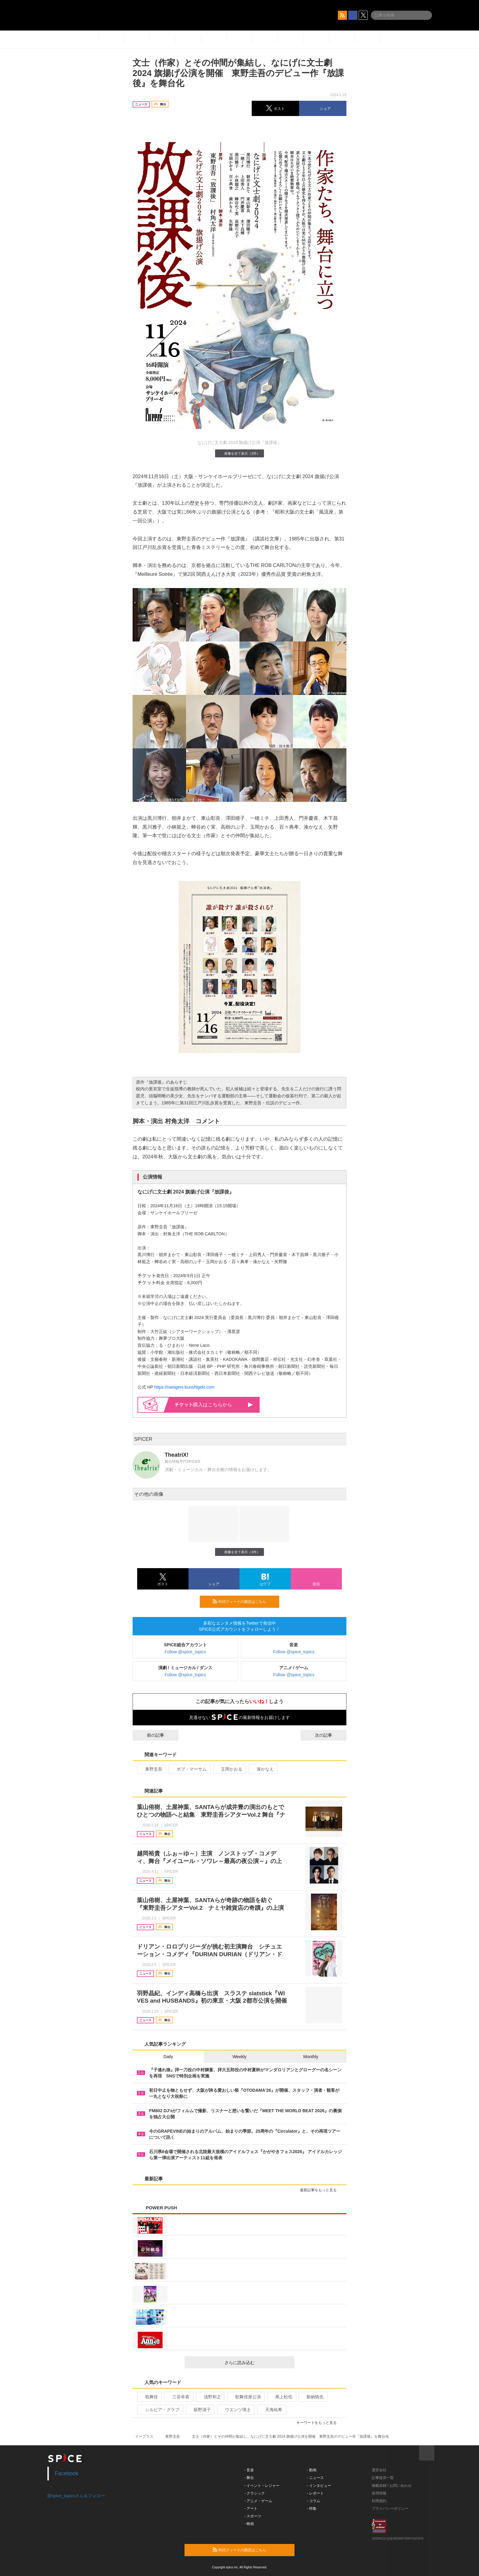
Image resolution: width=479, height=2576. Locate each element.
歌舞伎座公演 (245, 2396)
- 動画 (311, 2470)
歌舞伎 (149, 2396)
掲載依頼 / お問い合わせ (391, 2485)
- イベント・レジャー (262, 2485)
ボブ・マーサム (189, 1769)
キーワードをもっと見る (319, 2423)
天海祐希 (271, 2409)
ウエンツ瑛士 (235, 2409)
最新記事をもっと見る (321, 2190)
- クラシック (254, 2493)
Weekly (239, 2056)
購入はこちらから (214, 1404)
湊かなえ (262, 1769)
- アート (251, 2508)
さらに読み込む (257, 2362)
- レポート (315, 2493)
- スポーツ (252, 2516)
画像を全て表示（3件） (239, 453)
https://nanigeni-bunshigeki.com (184, 1387)
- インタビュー (319, 2485)
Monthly (310, 2056)
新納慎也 (312, 2396)
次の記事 (329, 1735)
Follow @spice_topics (185, 1651)
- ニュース (315, 2478)
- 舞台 (249, 2478)
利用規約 (379, 2501)
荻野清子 (199, 2409)
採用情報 (379, 2493)
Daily (168, 2056)
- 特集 (311, 2508)
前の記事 (150, 1735)
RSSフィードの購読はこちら (243, 1601)
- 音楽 (249, 2470)
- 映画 (249, 2524)
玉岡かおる (229, 1769)
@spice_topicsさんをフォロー (76, 2495)
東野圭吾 (151, 1769)
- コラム (313, 2501)
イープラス (144, 2436)
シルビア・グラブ (159, 2409)
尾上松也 (281, 2396)
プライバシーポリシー (390, 2508)
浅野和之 (210, 2396)
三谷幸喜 (178, 2396)
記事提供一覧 (383, 2478)
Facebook (67, 2473)
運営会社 (379, 2470)
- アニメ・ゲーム (258, 2501)
